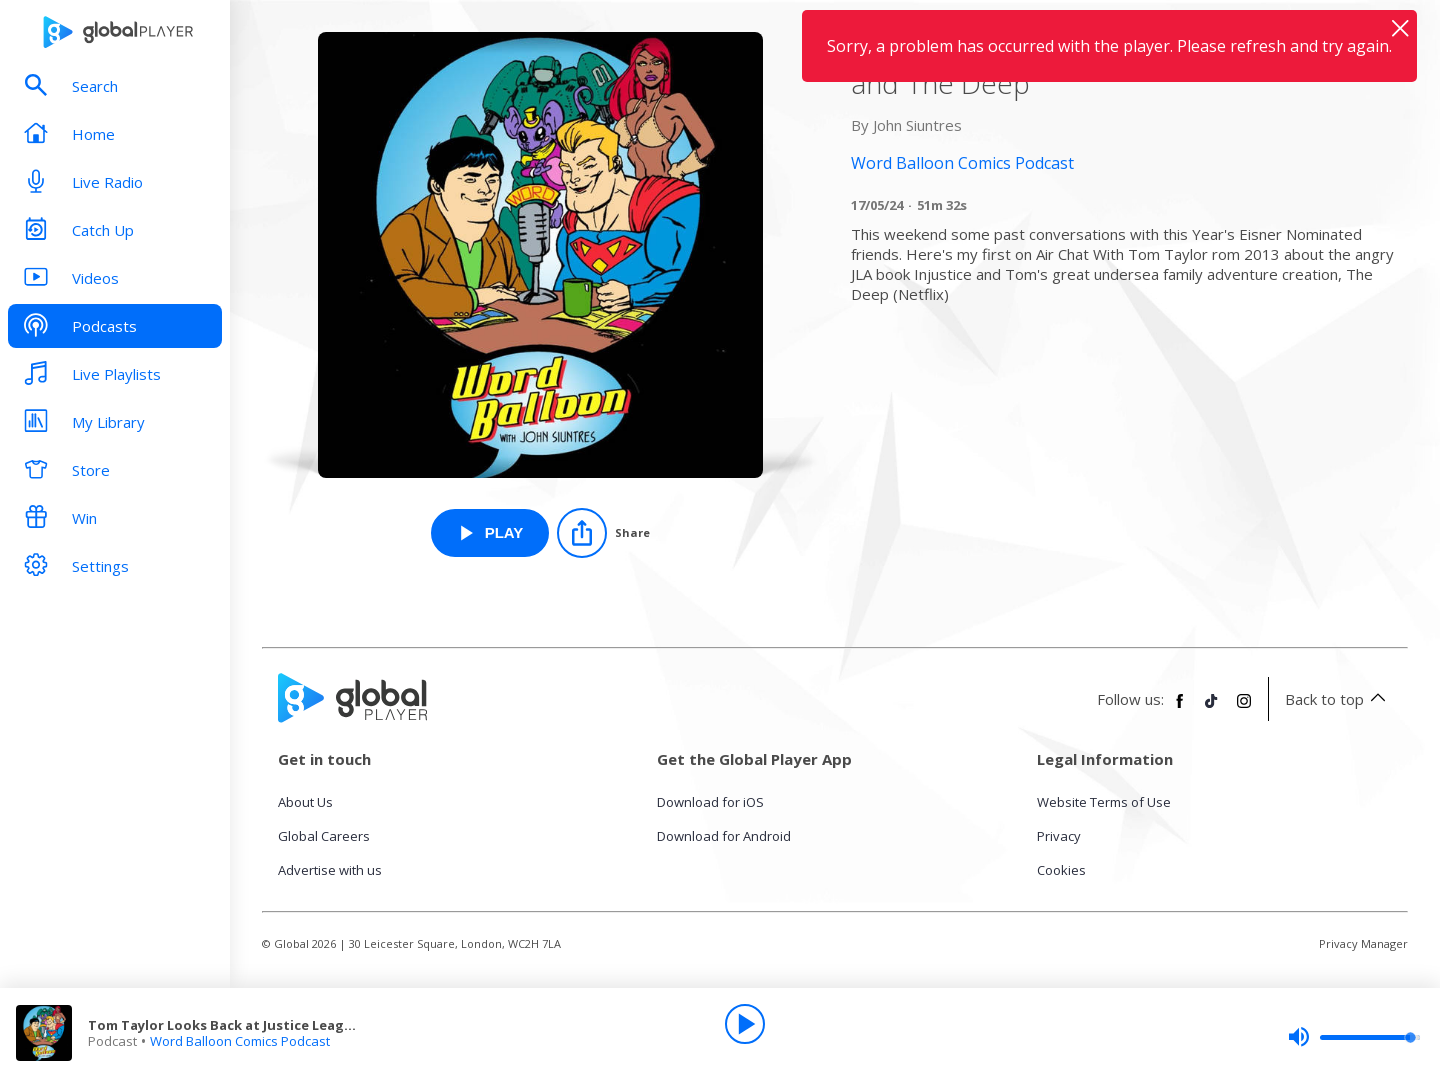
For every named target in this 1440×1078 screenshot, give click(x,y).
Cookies (1061, 870)
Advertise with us (330, 870)
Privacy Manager (1363, 943)
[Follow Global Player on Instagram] (1244, 709)
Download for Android (724, 836)
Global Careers (324, 836)
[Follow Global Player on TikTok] (1212, 709)
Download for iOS (710, 802)
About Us (305, 802)
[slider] (1354, 1037)
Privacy (1059, 836)
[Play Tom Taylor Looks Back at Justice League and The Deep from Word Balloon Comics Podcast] (490, 533)
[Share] (603, 533)
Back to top (1338, 699)
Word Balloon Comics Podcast (240, 1041)
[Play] (745, 1024)
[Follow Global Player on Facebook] (1180, 709)
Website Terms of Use (1104, 802)
